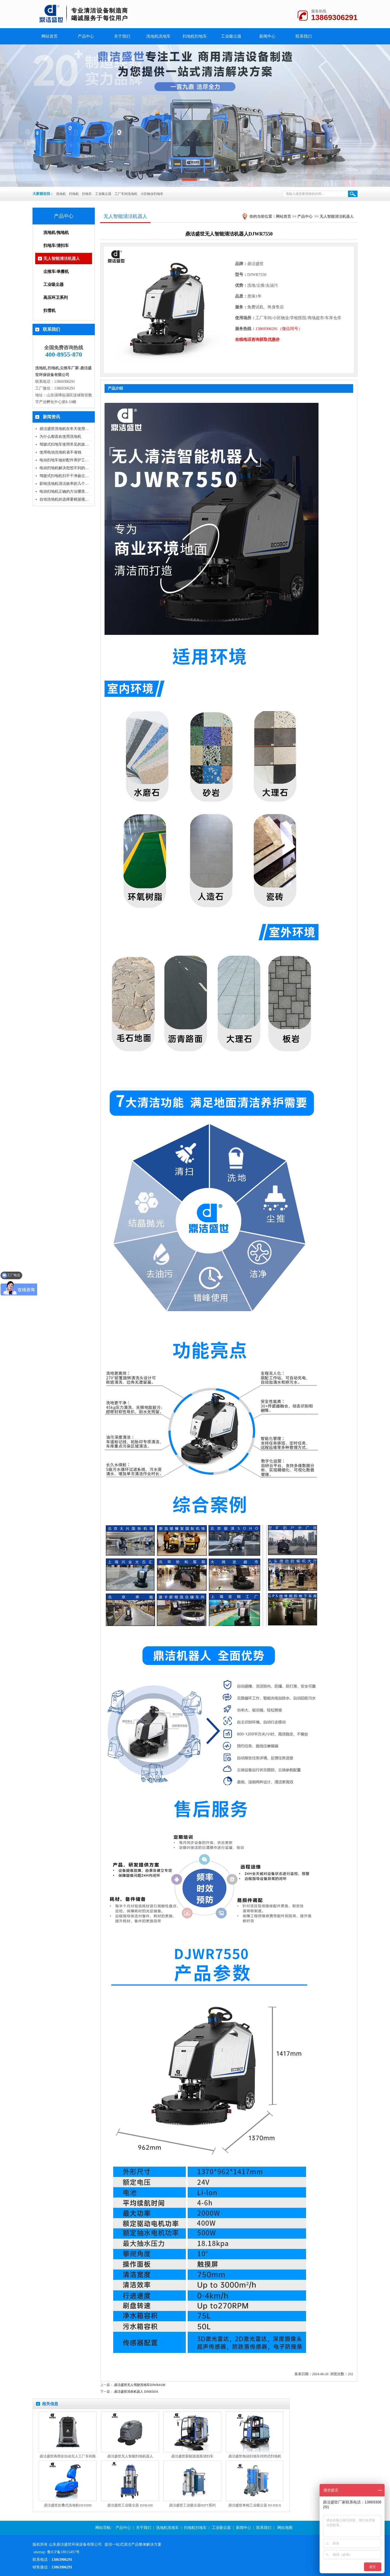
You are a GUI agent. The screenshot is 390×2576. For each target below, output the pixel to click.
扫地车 (87, 194)
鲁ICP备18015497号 (63, 2552)
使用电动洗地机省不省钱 (60, 452)
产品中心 (86, 36)
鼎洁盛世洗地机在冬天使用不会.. (67, 429)
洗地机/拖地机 (56, 232)
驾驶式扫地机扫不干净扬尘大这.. (67, 476)
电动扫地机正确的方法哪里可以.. (67, 491)
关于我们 (122, 36)
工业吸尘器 (231, 36)
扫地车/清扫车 (56, 245)
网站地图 (284, 2528)
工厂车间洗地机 (126, 194)
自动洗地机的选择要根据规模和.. (67, 499)
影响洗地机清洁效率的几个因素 (66, 484)
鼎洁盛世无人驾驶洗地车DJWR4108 (139, 2385)
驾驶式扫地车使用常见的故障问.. (67, 444)
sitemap (40, 2552)
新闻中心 (267, 36)
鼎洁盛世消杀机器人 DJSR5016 (136, 2392)
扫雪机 (49, 310)
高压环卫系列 (55, 297)
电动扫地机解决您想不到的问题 (66, 468)
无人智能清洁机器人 (61, 258)
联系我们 (303, 36)
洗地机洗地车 (158, 36)
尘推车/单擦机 (56, 271)
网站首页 (283, 216)
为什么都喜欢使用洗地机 (60, 437)
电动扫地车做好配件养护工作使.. (67, 460)
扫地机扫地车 (195, 36)
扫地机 (74, 194)
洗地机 (61, 194)
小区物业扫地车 (152, 194)
